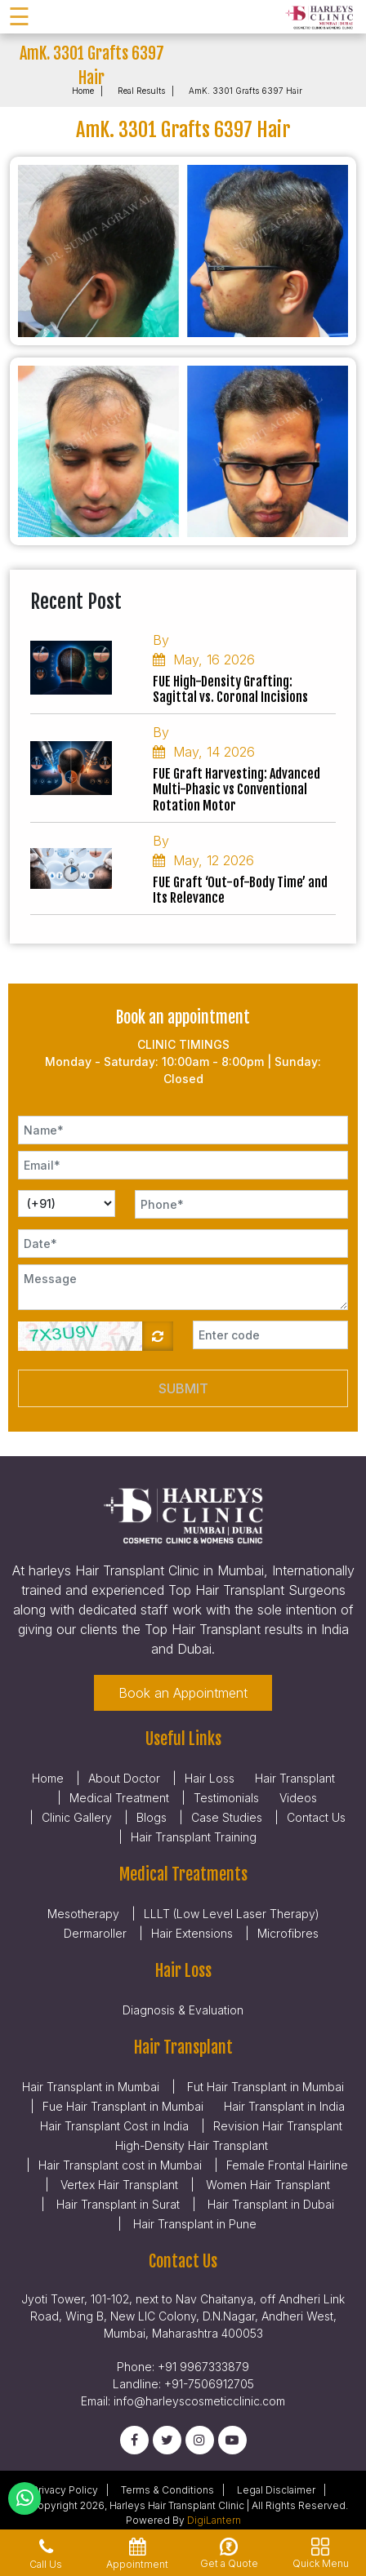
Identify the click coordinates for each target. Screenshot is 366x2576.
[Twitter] (167, 2440)
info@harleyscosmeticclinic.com (199, 2401)
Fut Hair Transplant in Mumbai (264, 2087)
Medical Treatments (183, 1874)
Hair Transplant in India (284, 2106)
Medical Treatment (119, 1798)
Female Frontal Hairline (287, 2165)
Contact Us (316, 1817)
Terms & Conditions (167, 2490)
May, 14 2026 (204, 752)
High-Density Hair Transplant (191, 2145)
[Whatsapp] (24, 2498)
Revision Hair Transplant (277, 2126)
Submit (183, 1388)
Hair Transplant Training (194, 1837)
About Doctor (124, 1778)
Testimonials (226, 1798)
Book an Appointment (183, 1693)
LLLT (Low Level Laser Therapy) (231, 1914)
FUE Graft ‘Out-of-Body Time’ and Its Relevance (240, 890)
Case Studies (226, 1817)
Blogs (151, 1817)
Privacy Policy (65, 2490)
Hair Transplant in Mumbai (90, 2087)
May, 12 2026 (203, 860)
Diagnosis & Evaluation (183, 2010)
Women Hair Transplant (266, 2185)
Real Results (141, 90)
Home (83, 90)
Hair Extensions (192, 1933)
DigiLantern (214, 2520)
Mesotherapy (83, 1914)
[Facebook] (134, 2440)
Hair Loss (209, 1778)
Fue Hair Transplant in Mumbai (122, 2106)
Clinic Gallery (77, 1817)
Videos (298, 1798)
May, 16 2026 (204, 659)
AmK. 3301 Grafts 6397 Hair (245, 90)
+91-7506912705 (209, 2384)
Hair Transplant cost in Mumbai (120, 2165)
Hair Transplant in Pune (193, 2224)
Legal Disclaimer (276, 2490)
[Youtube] (232, 2440)
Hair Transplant (295, 1778)
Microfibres (288, 1933)
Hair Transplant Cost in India (114, 2126)
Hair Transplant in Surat (116, 2204)
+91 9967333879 (203, 2367)
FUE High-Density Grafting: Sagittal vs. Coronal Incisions (230, 689)
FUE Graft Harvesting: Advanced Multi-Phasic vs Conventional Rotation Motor (236, 789)
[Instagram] (199, 2440)
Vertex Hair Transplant (117, 2185)
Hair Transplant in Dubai (269, 2204)
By (161, 640)
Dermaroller (95, 1933)
